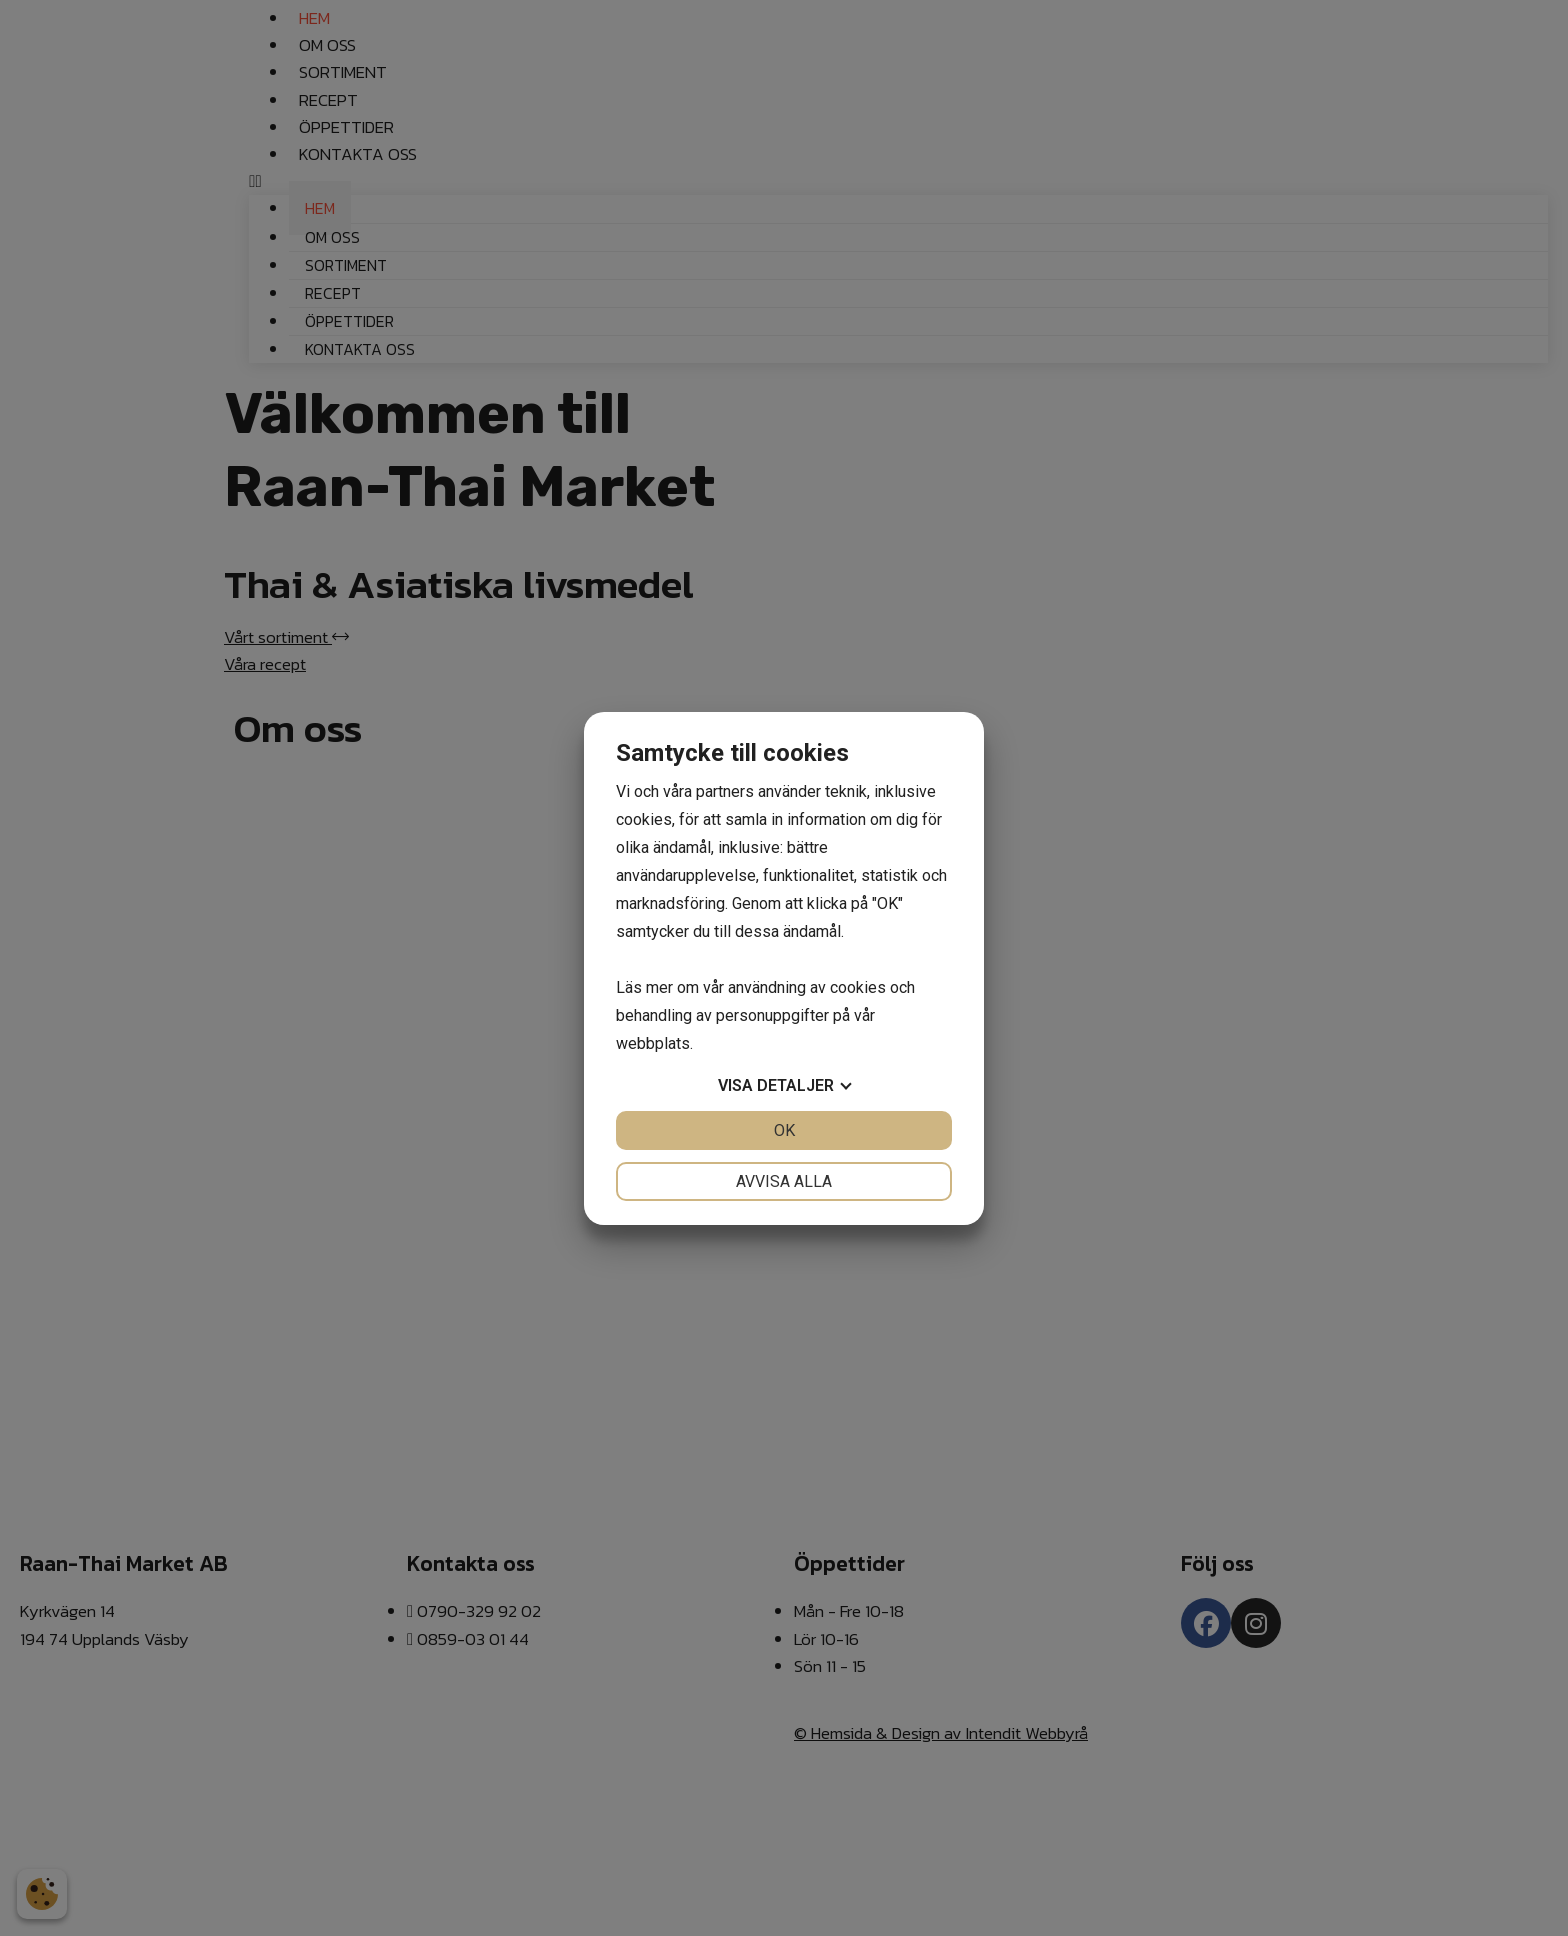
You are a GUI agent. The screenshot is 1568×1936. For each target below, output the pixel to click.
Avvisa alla (784, 1181)
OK (784, 1130)
